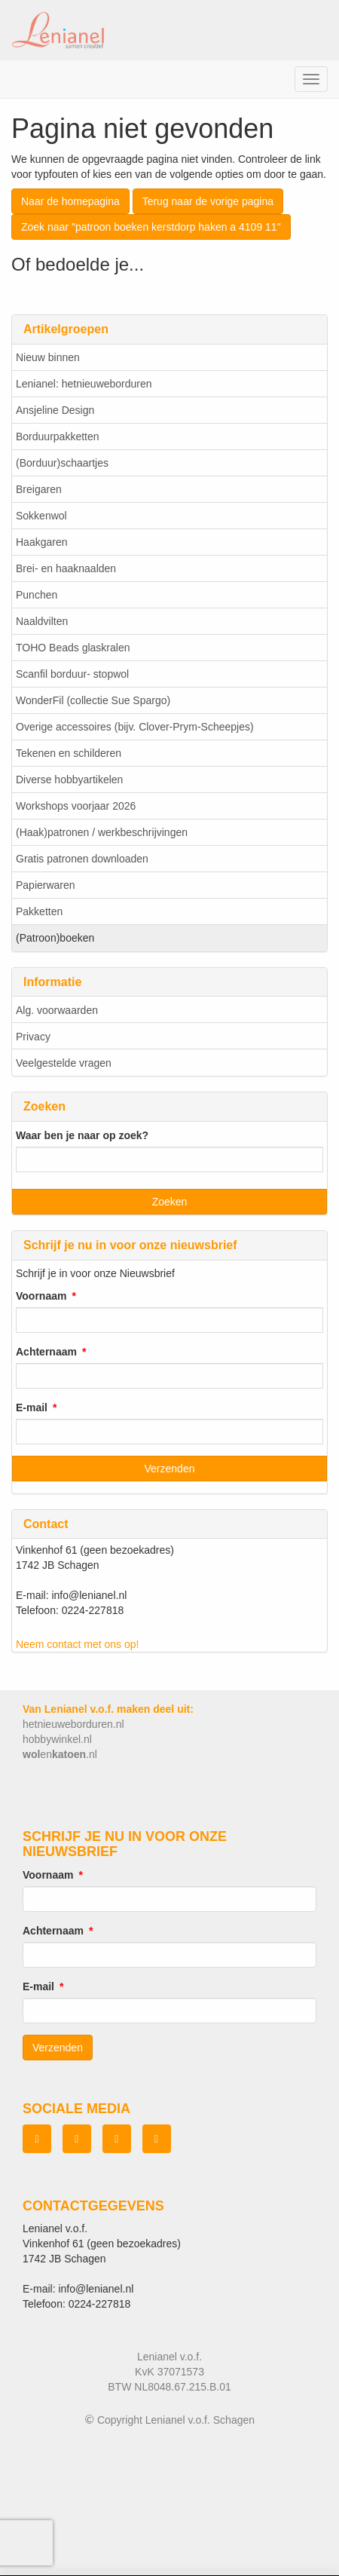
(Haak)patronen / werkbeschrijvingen (102, 832)
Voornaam (41, 1296)
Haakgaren (42, 542)
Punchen (36, 595)
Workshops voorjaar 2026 (76, 806)
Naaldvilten (42, 621)
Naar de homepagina (70, 201)
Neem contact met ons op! (77, 1644)
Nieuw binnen (48, 357)
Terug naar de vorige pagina (207, 201)
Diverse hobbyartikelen (69, 779)
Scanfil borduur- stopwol (72, 674)
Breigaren (39, 489)
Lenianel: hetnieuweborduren (84, 384)
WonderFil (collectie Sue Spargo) (93, 700)
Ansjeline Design (55, 410)
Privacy (33, 1037)
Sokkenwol (41, 516)
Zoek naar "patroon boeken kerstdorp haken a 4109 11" (151, 227)
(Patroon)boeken (55, 938)
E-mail (31, 1407)
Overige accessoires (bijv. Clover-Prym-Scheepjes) (135, 727)
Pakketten (39, 911)
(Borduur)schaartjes (62, 463)
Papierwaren (45, 885)
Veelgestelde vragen (63, 1063)
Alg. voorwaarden (57, 1010)
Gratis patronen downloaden (82, 859)
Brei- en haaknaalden (66, 568)
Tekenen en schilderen (68, 753)
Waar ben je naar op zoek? (82, 1135)
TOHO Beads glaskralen (73, 648)
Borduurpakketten (57, 436)
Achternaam (46, 1352)
